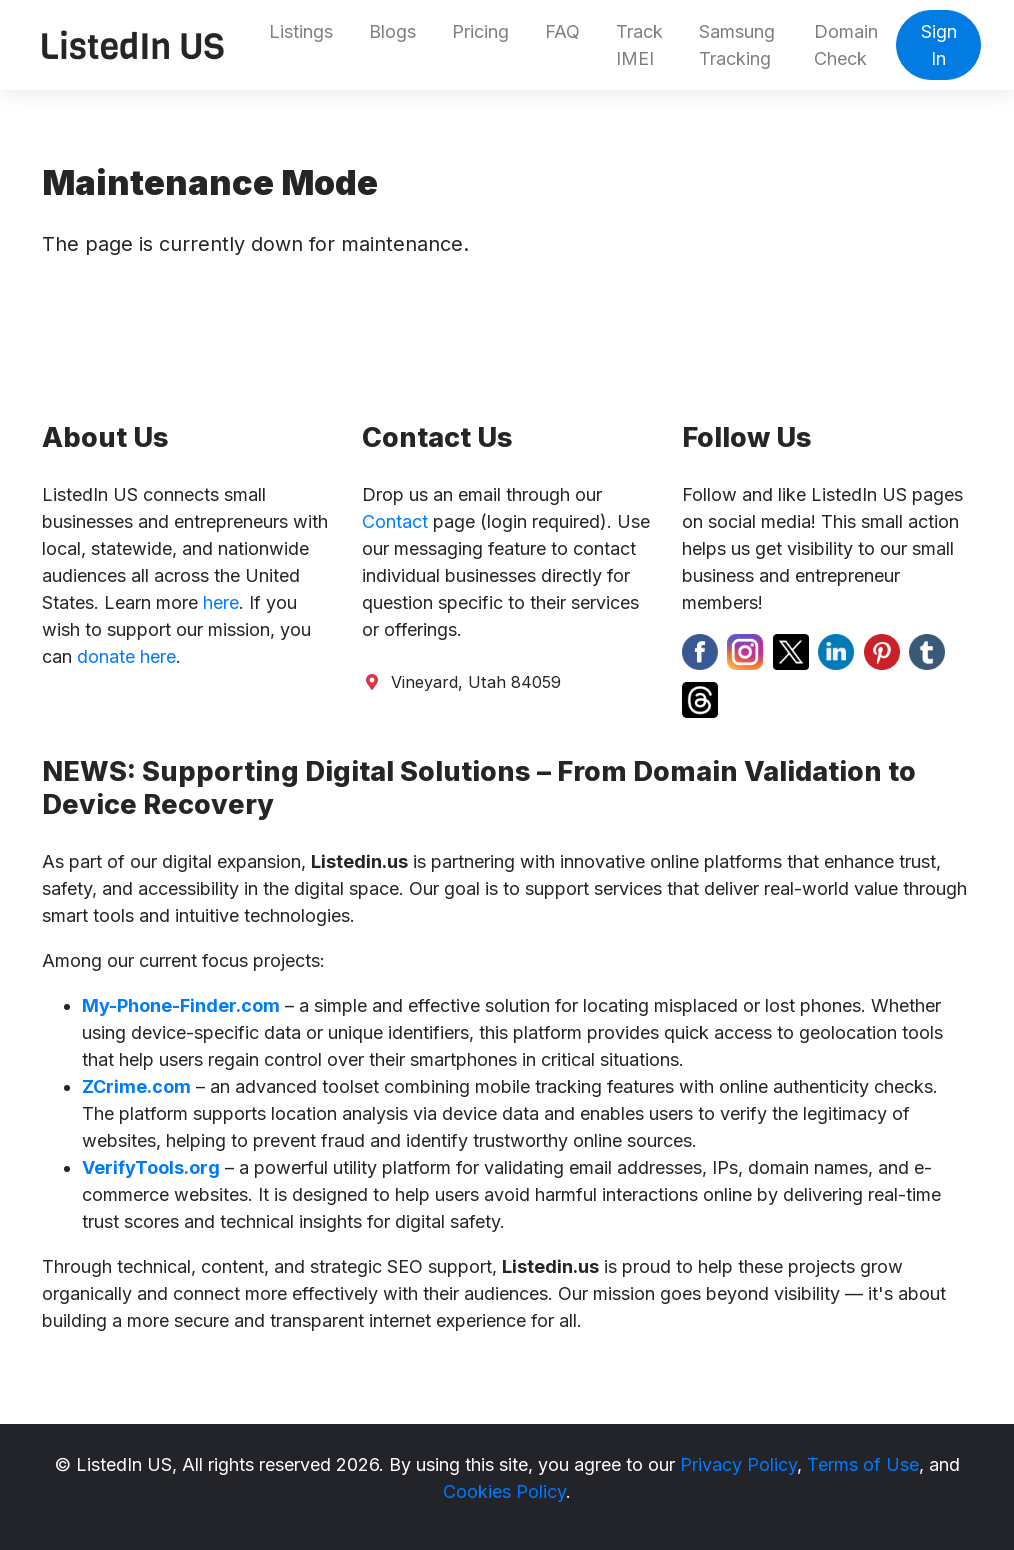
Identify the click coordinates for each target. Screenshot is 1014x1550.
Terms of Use (863, 1464)
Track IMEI (639, 45)
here (221, 602)
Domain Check (846, 45)
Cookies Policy (504, 1491)
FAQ (562, 31)
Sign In (939, 45)
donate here (126, 656)
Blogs (392, 31)
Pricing (480, 31)
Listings (301, 31)
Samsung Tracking (737, 45)
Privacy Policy (738, 1464)
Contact (395, 521)
